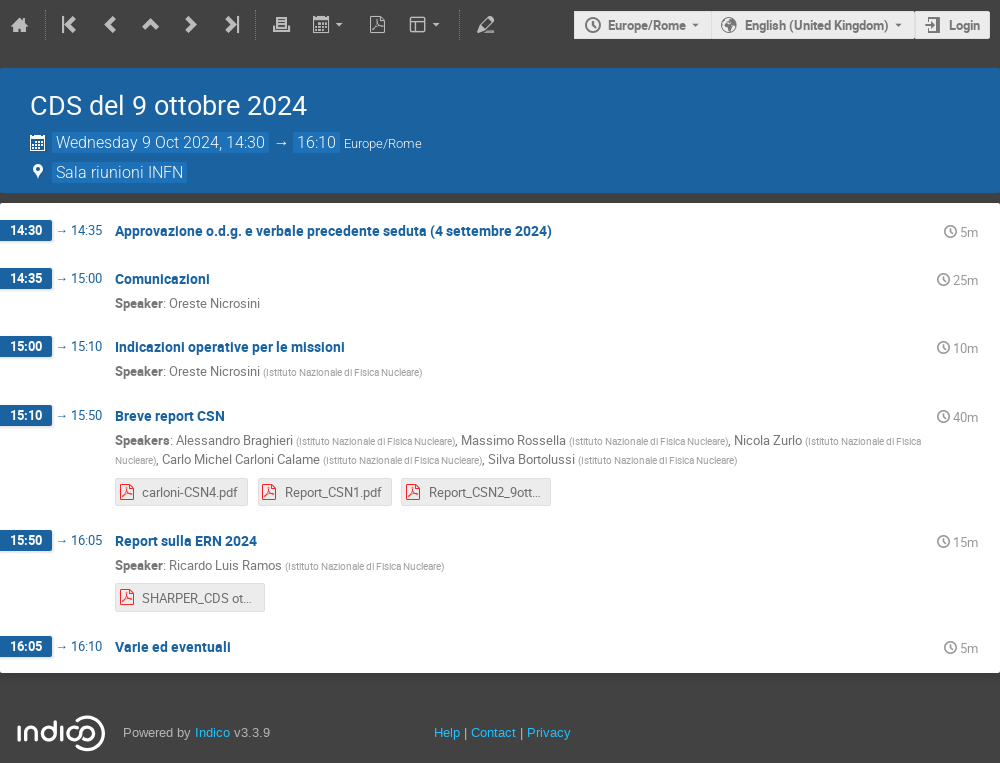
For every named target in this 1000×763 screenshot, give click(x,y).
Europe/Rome (647, 25)
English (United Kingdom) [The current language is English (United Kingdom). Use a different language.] (817, 25)
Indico (212, 732)
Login (964, 25)
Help (447, 732)
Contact (493, 732)
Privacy (549, 732)
